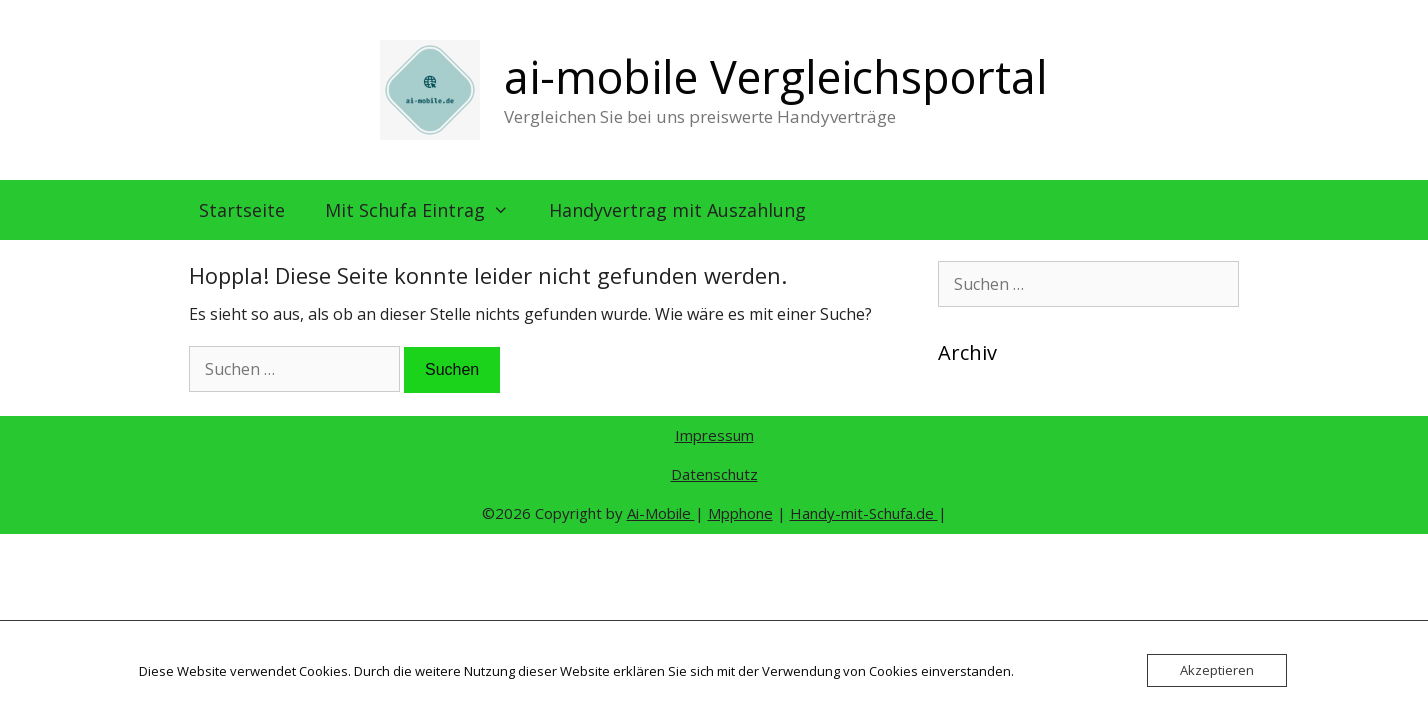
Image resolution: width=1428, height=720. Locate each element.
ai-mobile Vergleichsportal (776, 76)
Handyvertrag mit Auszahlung (677, 210)
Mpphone (740, 513)
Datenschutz (714, 474)
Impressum (714, 435)
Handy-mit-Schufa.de (864, 513)
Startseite (242, 210)
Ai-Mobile (661, 513)
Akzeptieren (1217, 670)
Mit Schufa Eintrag (427, 210)
